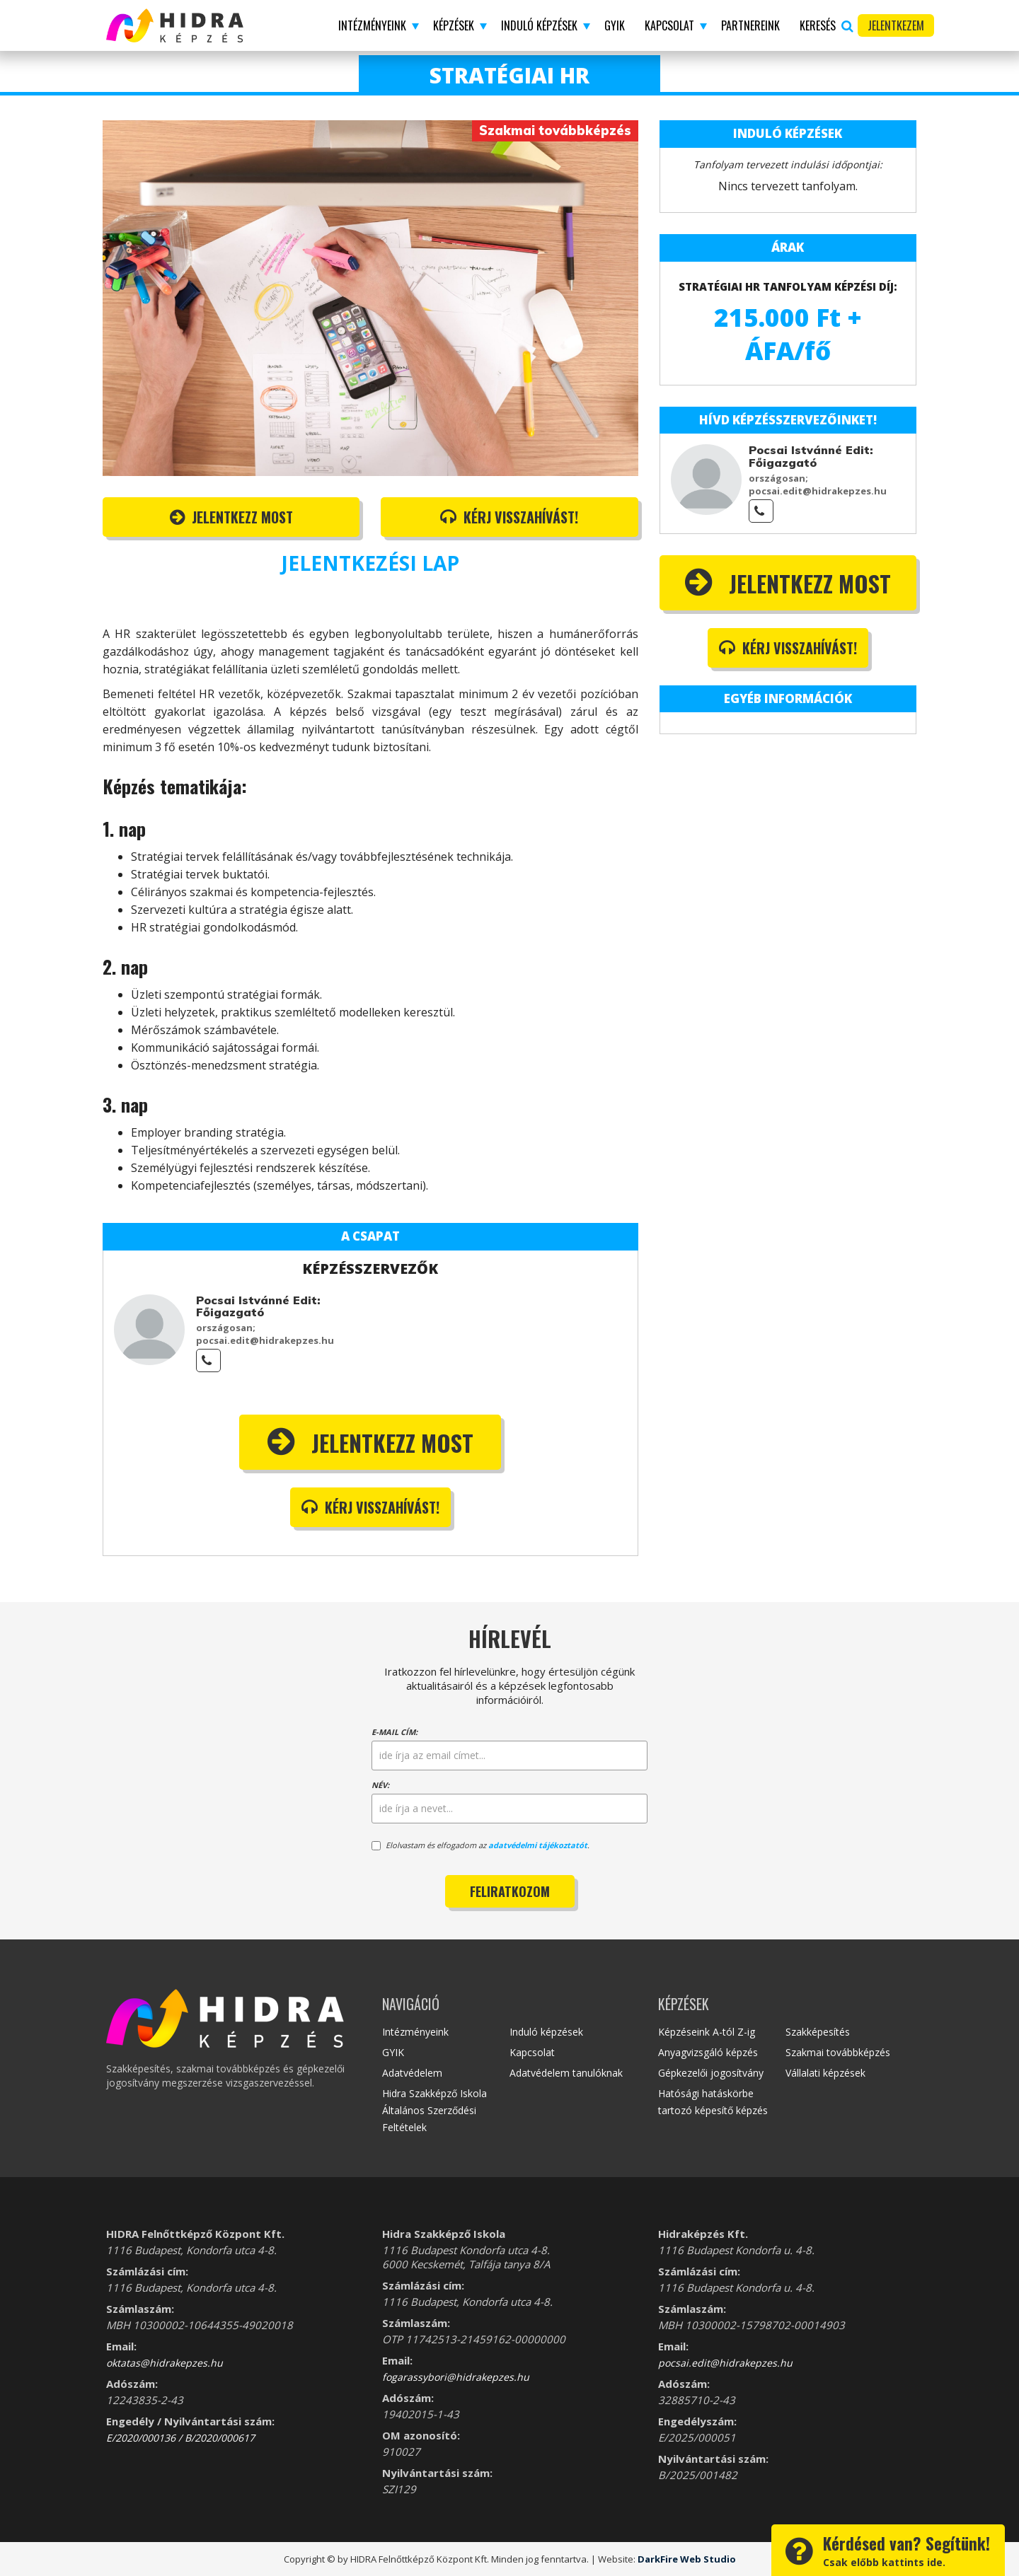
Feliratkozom (510, 1891)
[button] (375, 25)
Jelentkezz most (231, 517)
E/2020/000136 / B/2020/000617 (180, 2437)
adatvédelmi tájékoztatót (537, 1845)
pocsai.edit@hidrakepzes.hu (725, 2362)
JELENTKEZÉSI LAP (370, 563)
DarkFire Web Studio (687, 2559)
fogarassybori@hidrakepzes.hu (455, 2377)
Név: (380, 1785)
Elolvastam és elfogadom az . (480, 1845)
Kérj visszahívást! (509, 517)
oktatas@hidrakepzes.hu (164, 2362)
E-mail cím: (395, 1732)
